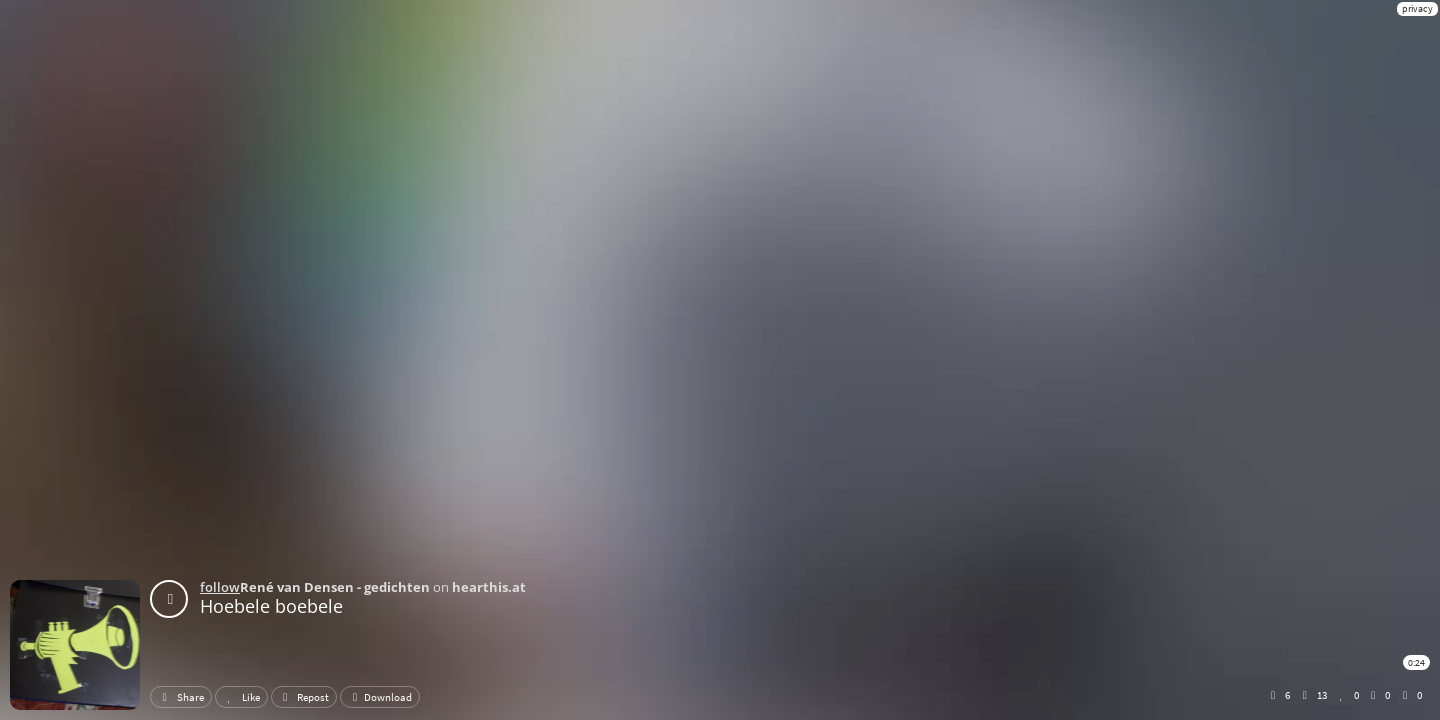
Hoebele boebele (271, 606)
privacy (1417, 8)
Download (380, 697)
